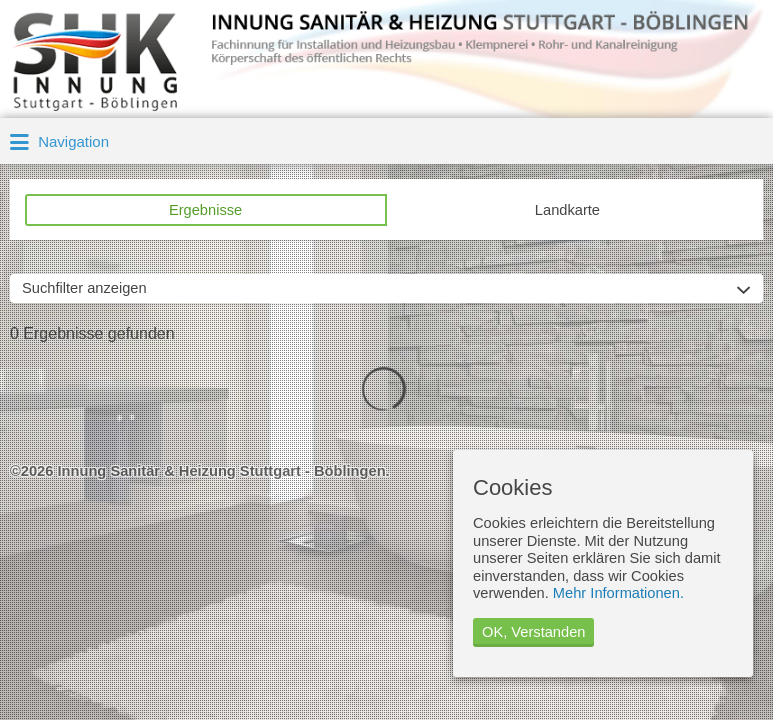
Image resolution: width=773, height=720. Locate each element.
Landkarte (567, 210)
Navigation (59, 143)
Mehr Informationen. (618, 593)
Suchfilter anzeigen (84, 288)
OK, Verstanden (533, 632)
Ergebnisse (205, 210)
